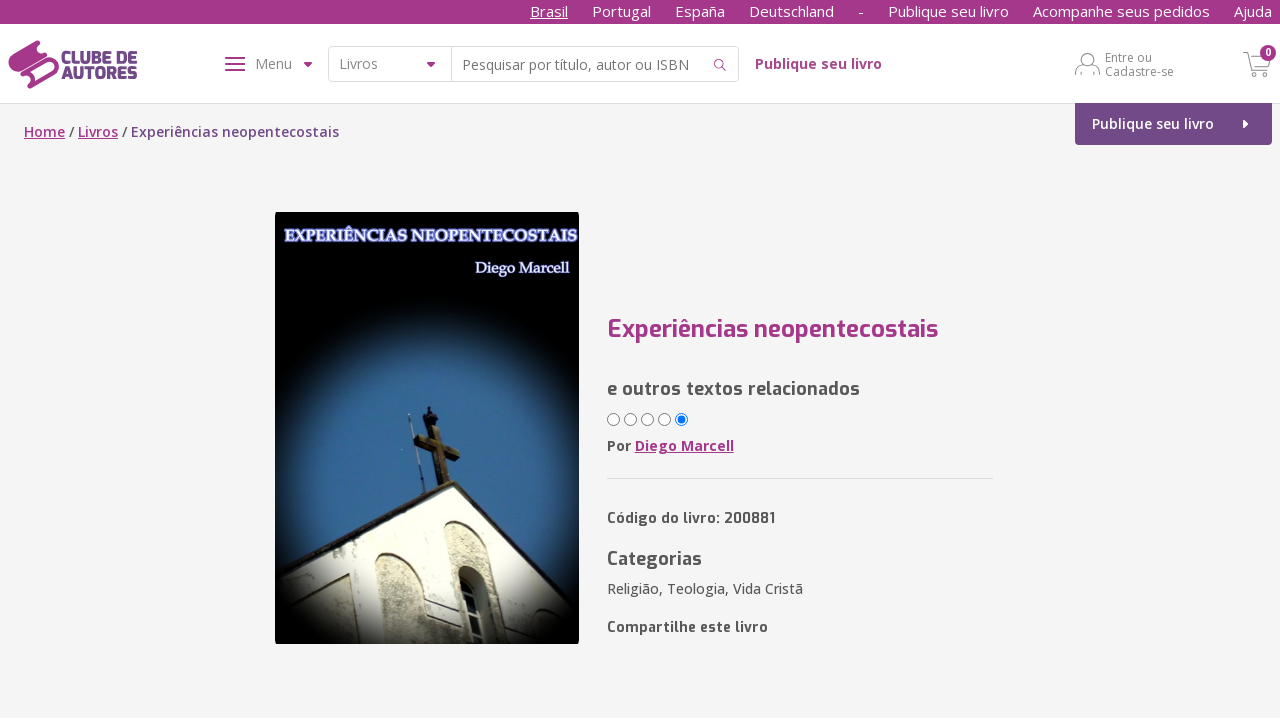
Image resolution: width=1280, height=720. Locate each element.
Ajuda (1253, 11)
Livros (98, 131)
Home (44, 131)
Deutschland (791, 11)
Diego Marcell (684, 445)
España (700, 11)
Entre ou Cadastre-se (1139, 64)
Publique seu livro (948, 11)
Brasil (549, 11)
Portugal (621, 11)
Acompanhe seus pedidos (1121, 11)
